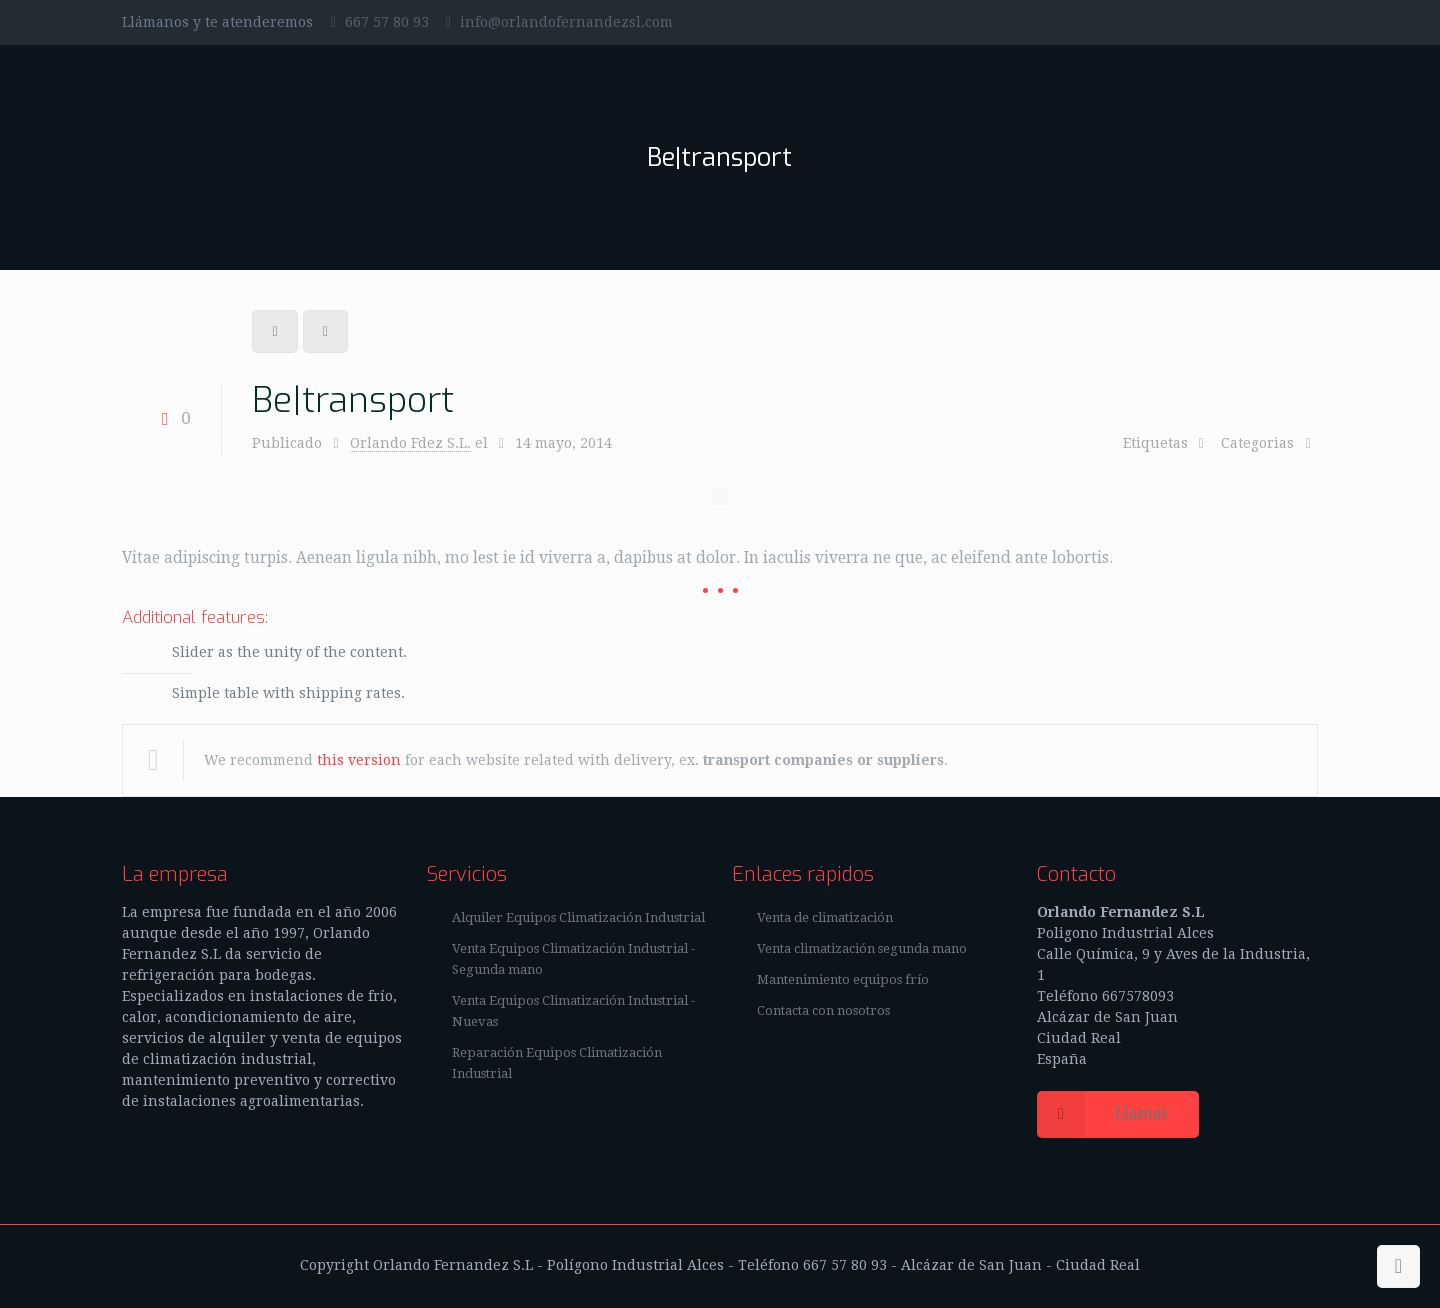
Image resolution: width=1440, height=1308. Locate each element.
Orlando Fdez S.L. (410, 443)
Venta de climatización (825, 917)
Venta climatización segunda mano (862, 948)
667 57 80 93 (387, 22)
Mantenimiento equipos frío (843, 979)
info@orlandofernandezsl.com (566, 22)
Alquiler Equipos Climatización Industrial (578, 917)
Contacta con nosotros (823, 1010)
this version (359, 760)
